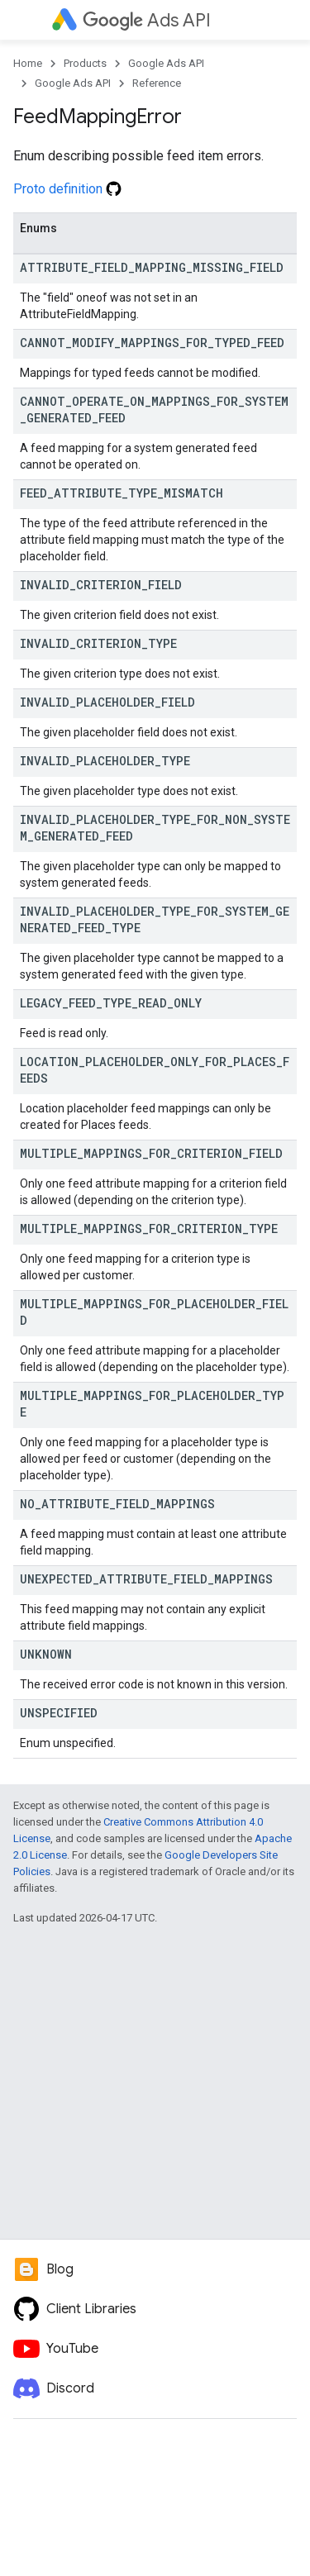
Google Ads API (166, 63)
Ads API (147, 20)
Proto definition (67, 189)
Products (85, 63)
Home (27, 63)
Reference (156, 83)
